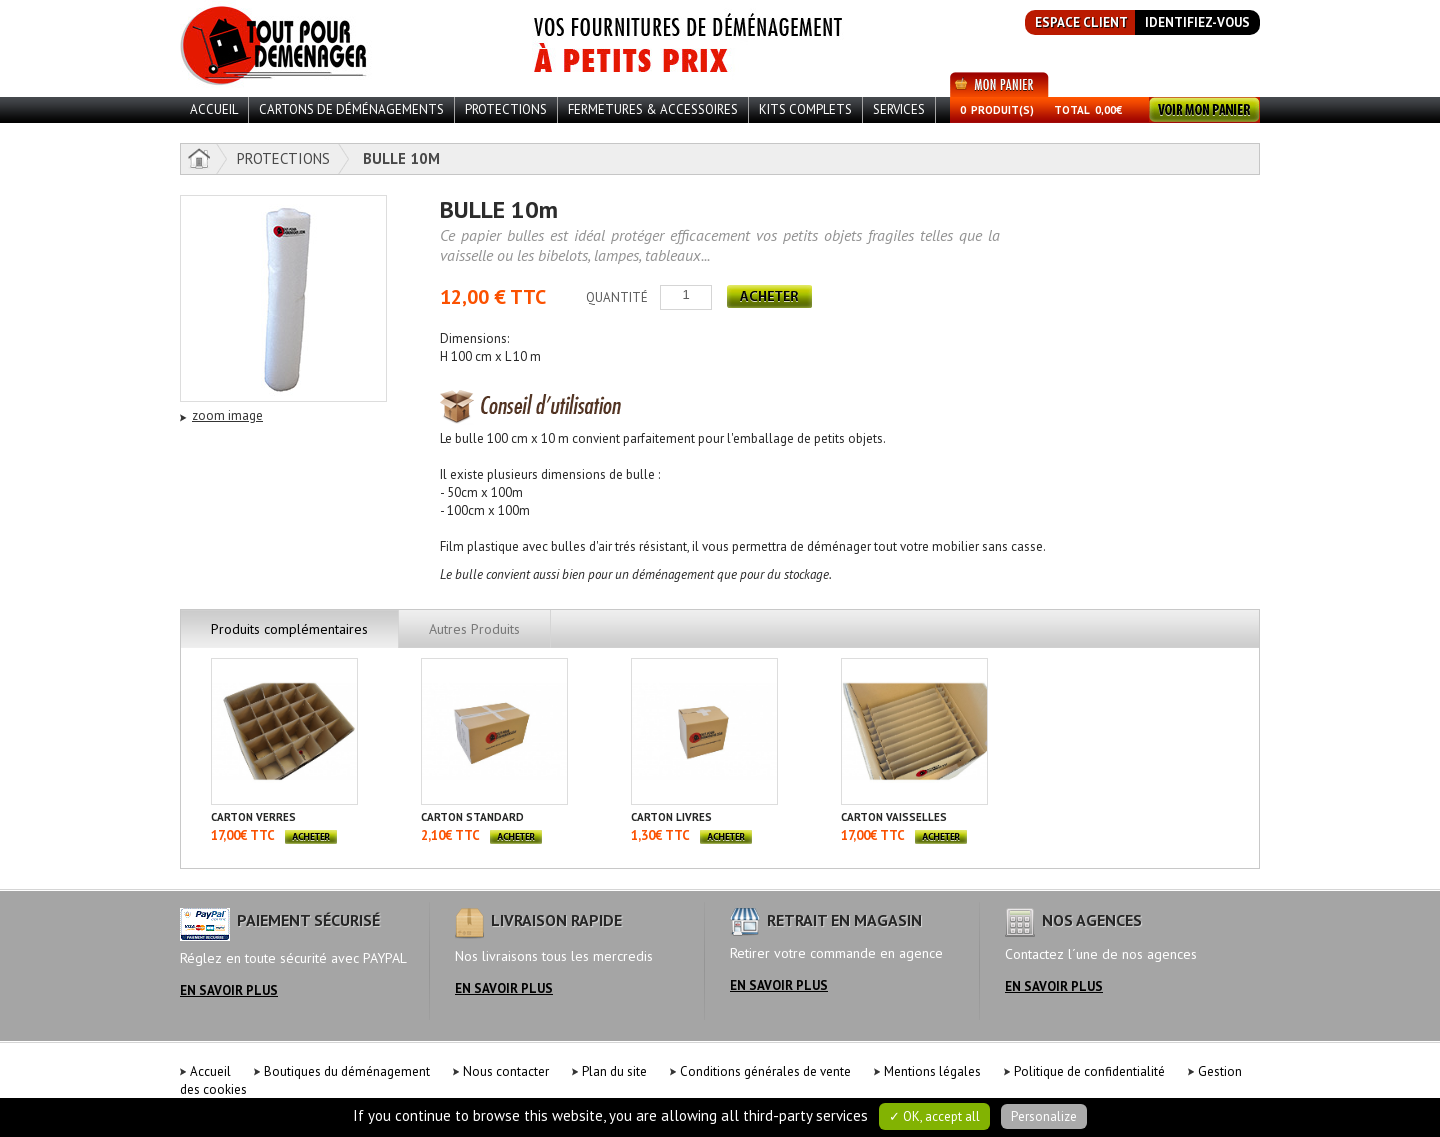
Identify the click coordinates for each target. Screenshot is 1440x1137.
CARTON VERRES (253, 817)
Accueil (210, 1071)
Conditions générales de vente (765, 1071)
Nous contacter (506, 1071)
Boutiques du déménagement (347, 1071)
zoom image (227, 415)
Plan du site (614, 1071)
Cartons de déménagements (351, 109)
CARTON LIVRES (671, 817)
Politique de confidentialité (1089, 1071)
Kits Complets (805, 109)
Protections (506, 109)
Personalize (1044, 1116)
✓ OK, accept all (934, 1116)
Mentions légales (932, 1071)
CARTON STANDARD (472, 817)
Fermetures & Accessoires (653, 109)
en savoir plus (229, 990)
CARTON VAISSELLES (894, 817)
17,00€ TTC (243, 835)
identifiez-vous (1197, 22)
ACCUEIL (214, 109)
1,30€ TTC (660, 835)
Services (899, 109)
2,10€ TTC (450, 835)
